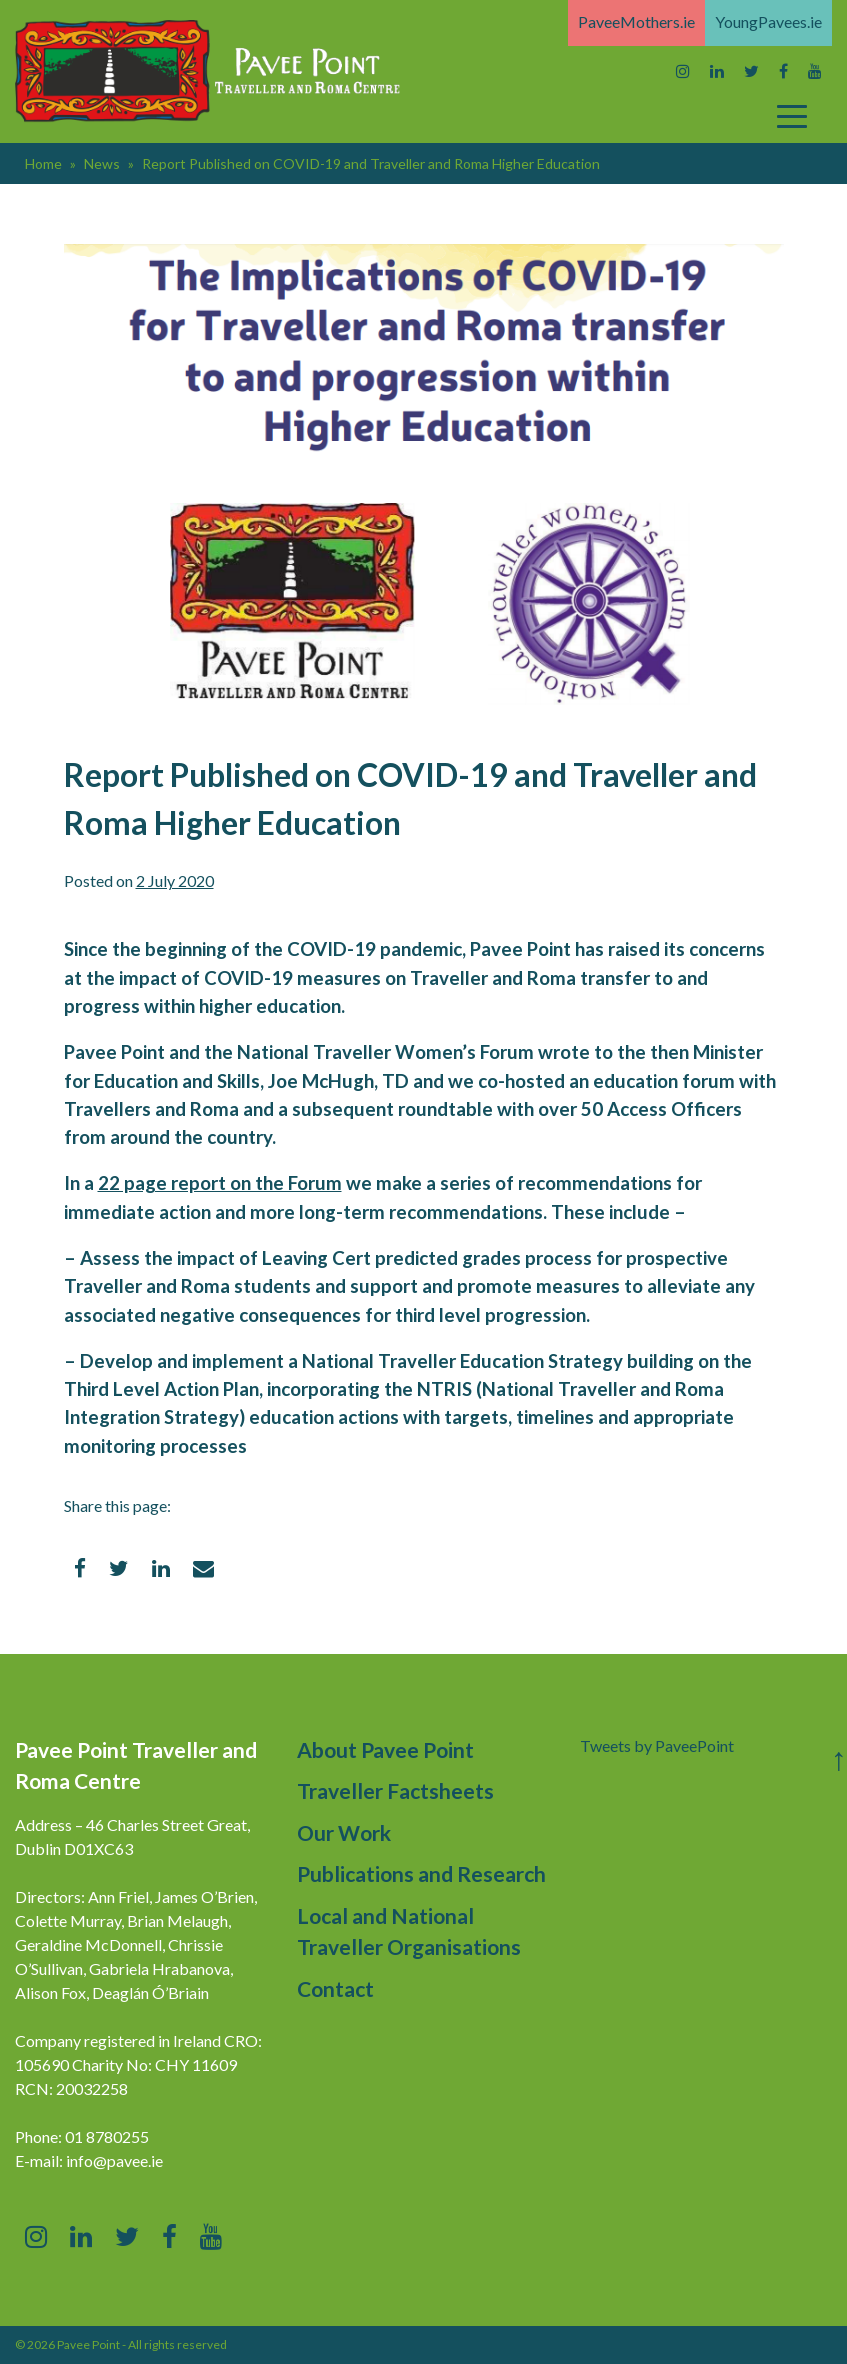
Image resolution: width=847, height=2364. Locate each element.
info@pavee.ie (114, 2160)
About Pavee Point (385, 1749)
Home (43, 163)
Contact (335, 1988)
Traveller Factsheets (395, 1790)
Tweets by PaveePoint (657, 1745)
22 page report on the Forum (220, 1183)
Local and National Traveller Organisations (409, 1931)
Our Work (344, 1832)
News (102, 163)
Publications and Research (421, 1873)
